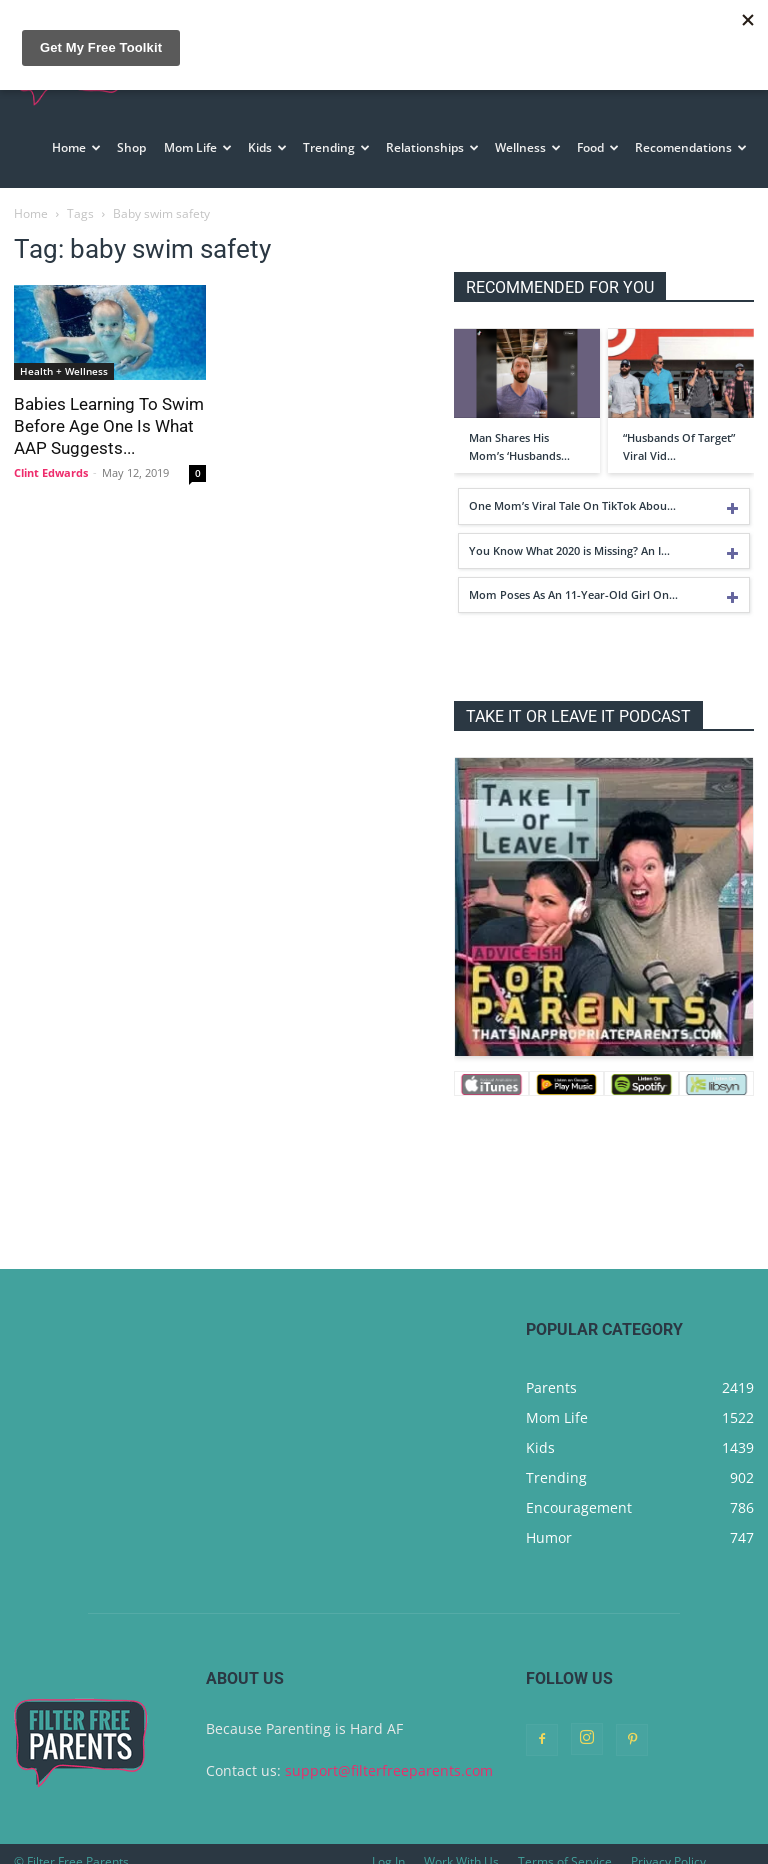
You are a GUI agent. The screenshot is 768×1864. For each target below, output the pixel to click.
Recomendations (691, 147)
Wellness (528, 147)
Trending (336, 147)
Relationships (432, 147)
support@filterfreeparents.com (389, 1753)
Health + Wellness (64, 354)
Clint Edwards (51, 455)
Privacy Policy (668, 1844)
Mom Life (198, 147)
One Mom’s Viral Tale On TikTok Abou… (572, 488)
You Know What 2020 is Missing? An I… (569, 533)
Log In (388, 1844)
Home (76, 147)
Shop (131, 147)
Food (598, 147)
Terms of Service (565, 1844)
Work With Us (461, 1844)
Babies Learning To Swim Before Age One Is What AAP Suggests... (109, 409)
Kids (267, 147)
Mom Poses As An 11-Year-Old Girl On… (573, 577)
